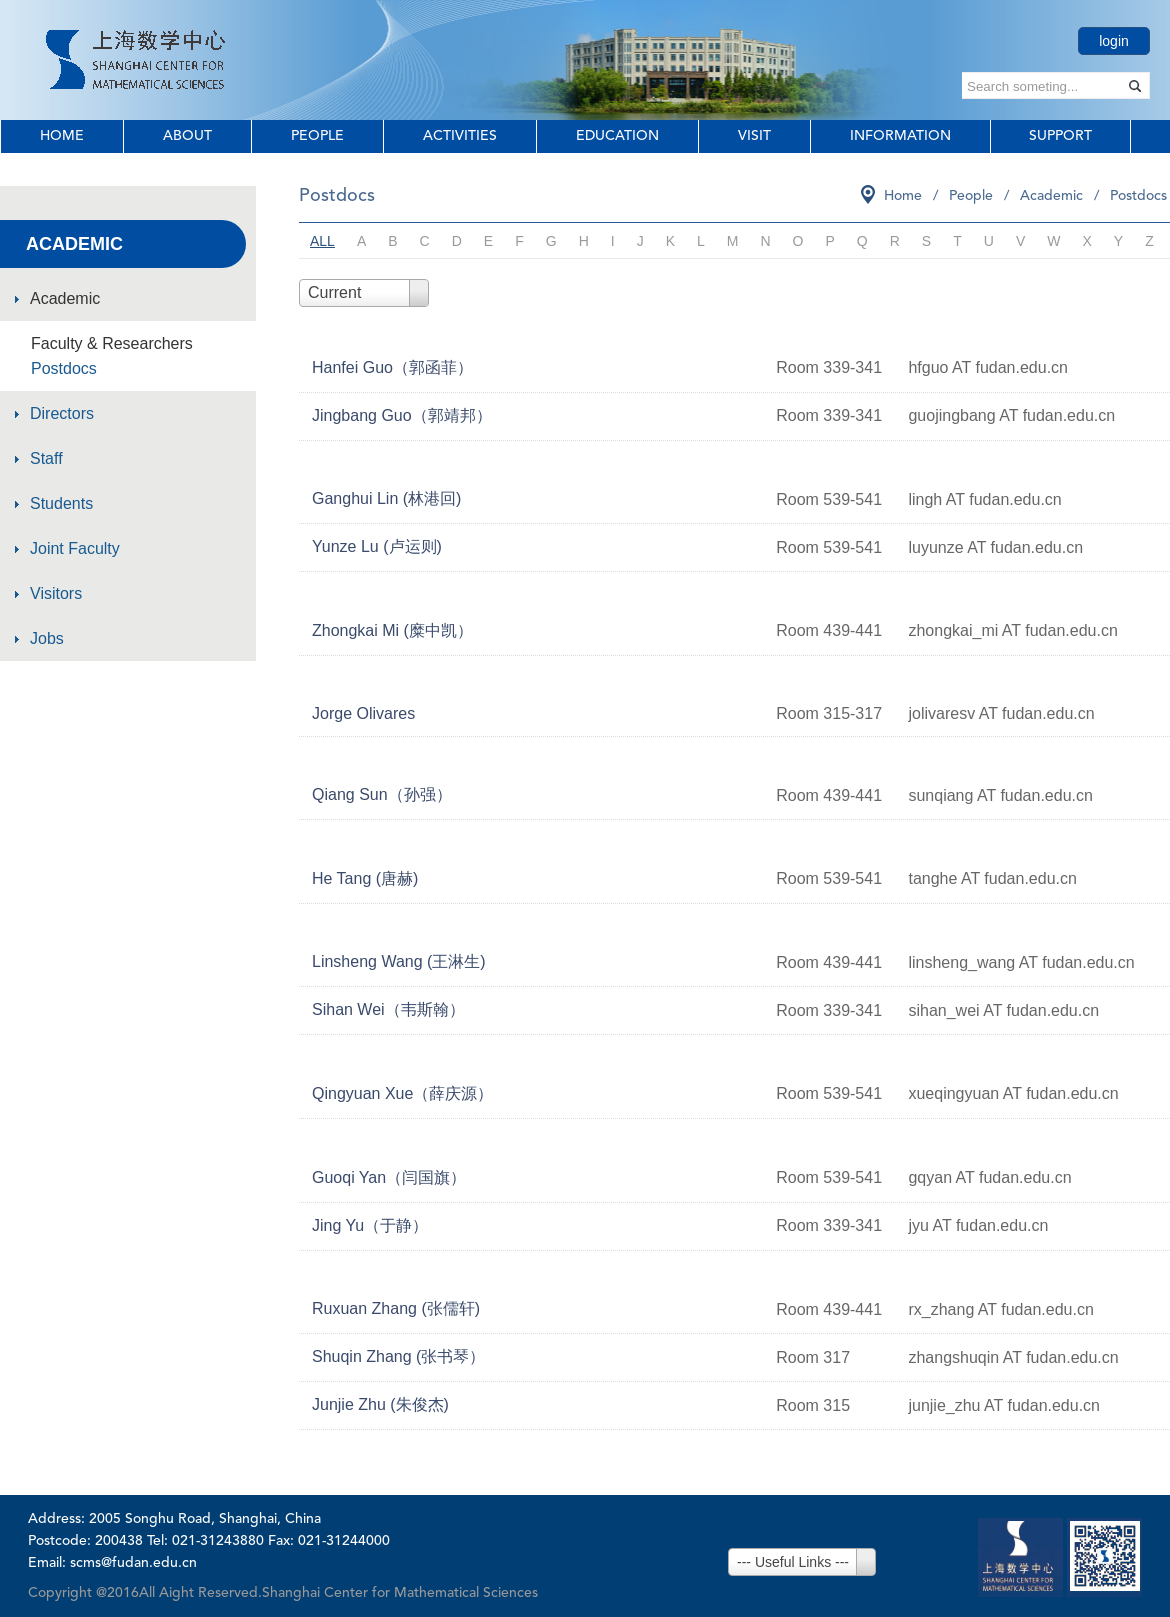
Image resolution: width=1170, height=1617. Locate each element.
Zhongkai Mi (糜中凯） (392, 630)
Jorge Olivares (363, 713)
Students (61, 503)
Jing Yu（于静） (370, 1225)
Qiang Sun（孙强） (382, 794)
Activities (460, 136)
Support (1060, 136)
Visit (754, 136)
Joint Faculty (75, 548)
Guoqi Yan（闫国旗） (389, 1177)
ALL (322, 241)
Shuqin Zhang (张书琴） (398, 1356)
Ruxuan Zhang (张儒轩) (396, 1308)
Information (900, 136)
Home (62, 136)
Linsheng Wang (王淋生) (399, 961)
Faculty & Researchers (112, 343)
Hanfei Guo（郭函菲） (392, 367)
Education (617, 136)
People (317, 136)
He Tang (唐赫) (365, 878)
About (187, 136)
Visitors (56, 593)
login (1114, 41)
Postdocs (64, 368)
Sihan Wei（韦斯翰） (388, 1009)
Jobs (47, 638)
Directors (62, 413)
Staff (46, 458)
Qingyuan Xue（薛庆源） (402, 1093)
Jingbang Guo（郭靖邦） (402, 415)
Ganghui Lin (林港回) (386, 498)
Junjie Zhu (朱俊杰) (380, 1404)
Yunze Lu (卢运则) (377, 546)
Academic (65, 298)
